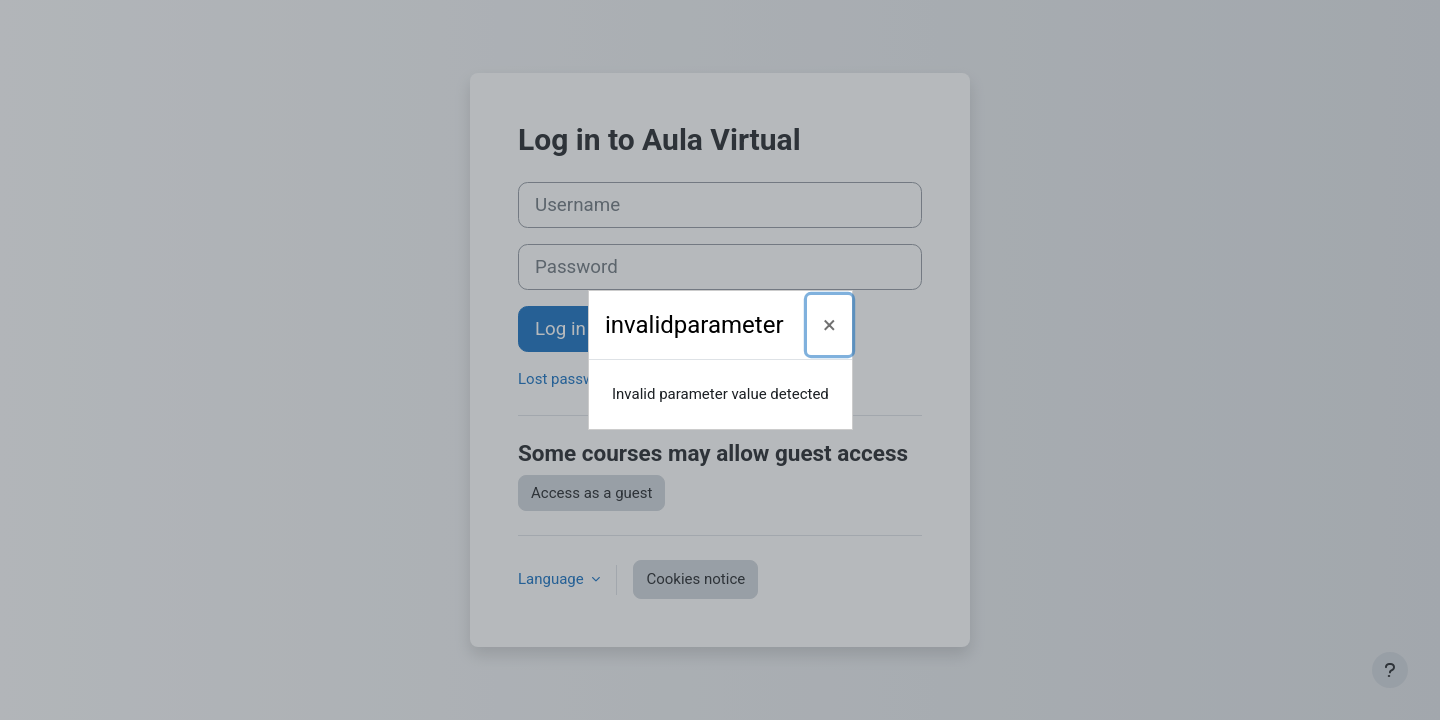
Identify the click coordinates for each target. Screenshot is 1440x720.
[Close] (829, 325)
